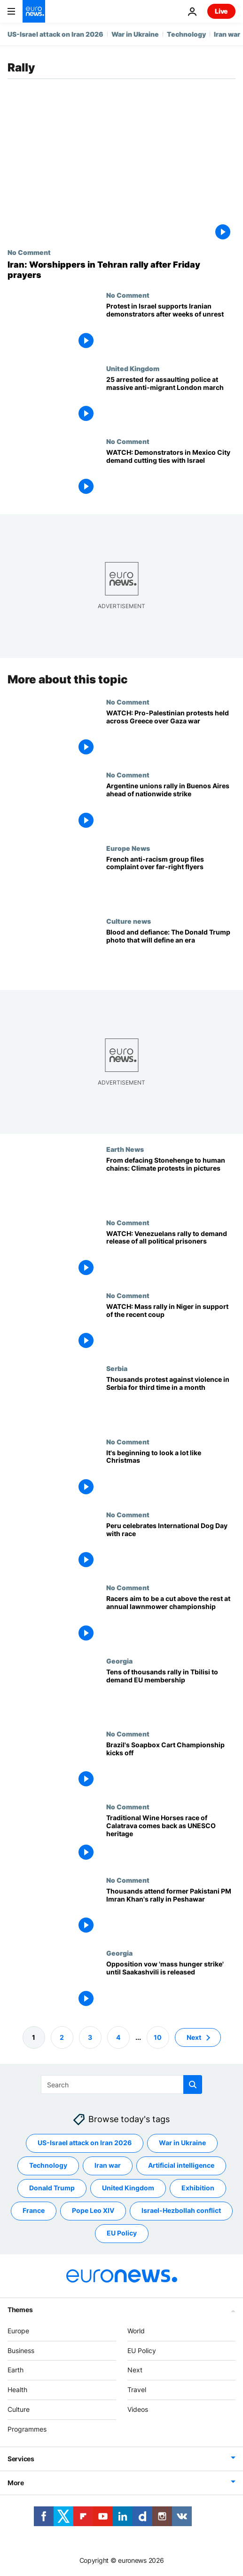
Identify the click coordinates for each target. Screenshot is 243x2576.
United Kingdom (132, 368)
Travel (136, 2390)
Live (221, 11)
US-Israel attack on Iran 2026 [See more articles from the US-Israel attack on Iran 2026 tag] (85, 2143)
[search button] (192, 2084)
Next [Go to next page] (194, 2037)
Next (134, 2370)
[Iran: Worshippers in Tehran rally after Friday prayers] (121, 270)
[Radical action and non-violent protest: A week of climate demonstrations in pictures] (170, 1182)
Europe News (128, 848)
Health (17, 2390)
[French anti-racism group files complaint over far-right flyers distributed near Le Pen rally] (170, 881)
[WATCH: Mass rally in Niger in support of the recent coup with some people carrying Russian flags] (170, 1328)
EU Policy (141, 2350)
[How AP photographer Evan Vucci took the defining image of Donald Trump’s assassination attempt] (170, 953)
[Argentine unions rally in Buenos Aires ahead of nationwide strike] (170, 808)
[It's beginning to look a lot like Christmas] (170, 1474)
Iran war (227, 34)
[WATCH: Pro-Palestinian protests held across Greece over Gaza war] (170, 734)
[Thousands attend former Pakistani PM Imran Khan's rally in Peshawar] (170, 1912)
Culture (19, 2409)
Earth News (125, 1149)
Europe (18, 2331)
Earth (16, 2370)
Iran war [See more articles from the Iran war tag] (107, 2165)
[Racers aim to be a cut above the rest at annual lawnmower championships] (170, 1620)
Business (21, 2350)
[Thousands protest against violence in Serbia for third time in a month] (170, 1401)
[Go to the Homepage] (34, 11)
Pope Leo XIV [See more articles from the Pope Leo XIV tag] (93, 2210)
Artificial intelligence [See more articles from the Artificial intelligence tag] (181, 2165)
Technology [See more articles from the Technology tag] (48, 2165)
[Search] (121, 2084)
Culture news (128, 921)
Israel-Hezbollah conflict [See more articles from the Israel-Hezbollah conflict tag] (181, 2210)
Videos (137, 2409)
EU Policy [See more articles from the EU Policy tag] (122, 2233)
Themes (20, 2310)
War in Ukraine (135, 34)
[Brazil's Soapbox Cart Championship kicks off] (170, 1767)
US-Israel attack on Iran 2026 (55, 34)
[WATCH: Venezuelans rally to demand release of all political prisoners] (170, 1255)
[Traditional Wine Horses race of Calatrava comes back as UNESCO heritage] (170, 1840)
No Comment (29, 252)
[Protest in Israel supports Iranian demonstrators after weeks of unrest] (170, 327)
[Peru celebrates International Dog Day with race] (170, 1547)
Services (21, 2459)
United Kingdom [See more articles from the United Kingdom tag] (128, 2188)
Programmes (27, 2429)
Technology (186, 34)
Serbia (116, 1368)
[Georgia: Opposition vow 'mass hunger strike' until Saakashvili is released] (170, 1986)
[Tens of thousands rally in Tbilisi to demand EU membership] (170, 1693)
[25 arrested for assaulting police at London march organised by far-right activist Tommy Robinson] (170, 401)
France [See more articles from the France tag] (34, 2210)
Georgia (119, 1660)
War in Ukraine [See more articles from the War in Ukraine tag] (182, 2143)
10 (158, 2037)
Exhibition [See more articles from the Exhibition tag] (197, 2188)
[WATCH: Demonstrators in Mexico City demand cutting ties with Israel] (170, 474)
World (136, 2331)
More (16, 2483)
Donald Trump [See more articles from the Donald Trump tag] (52, 2188)
